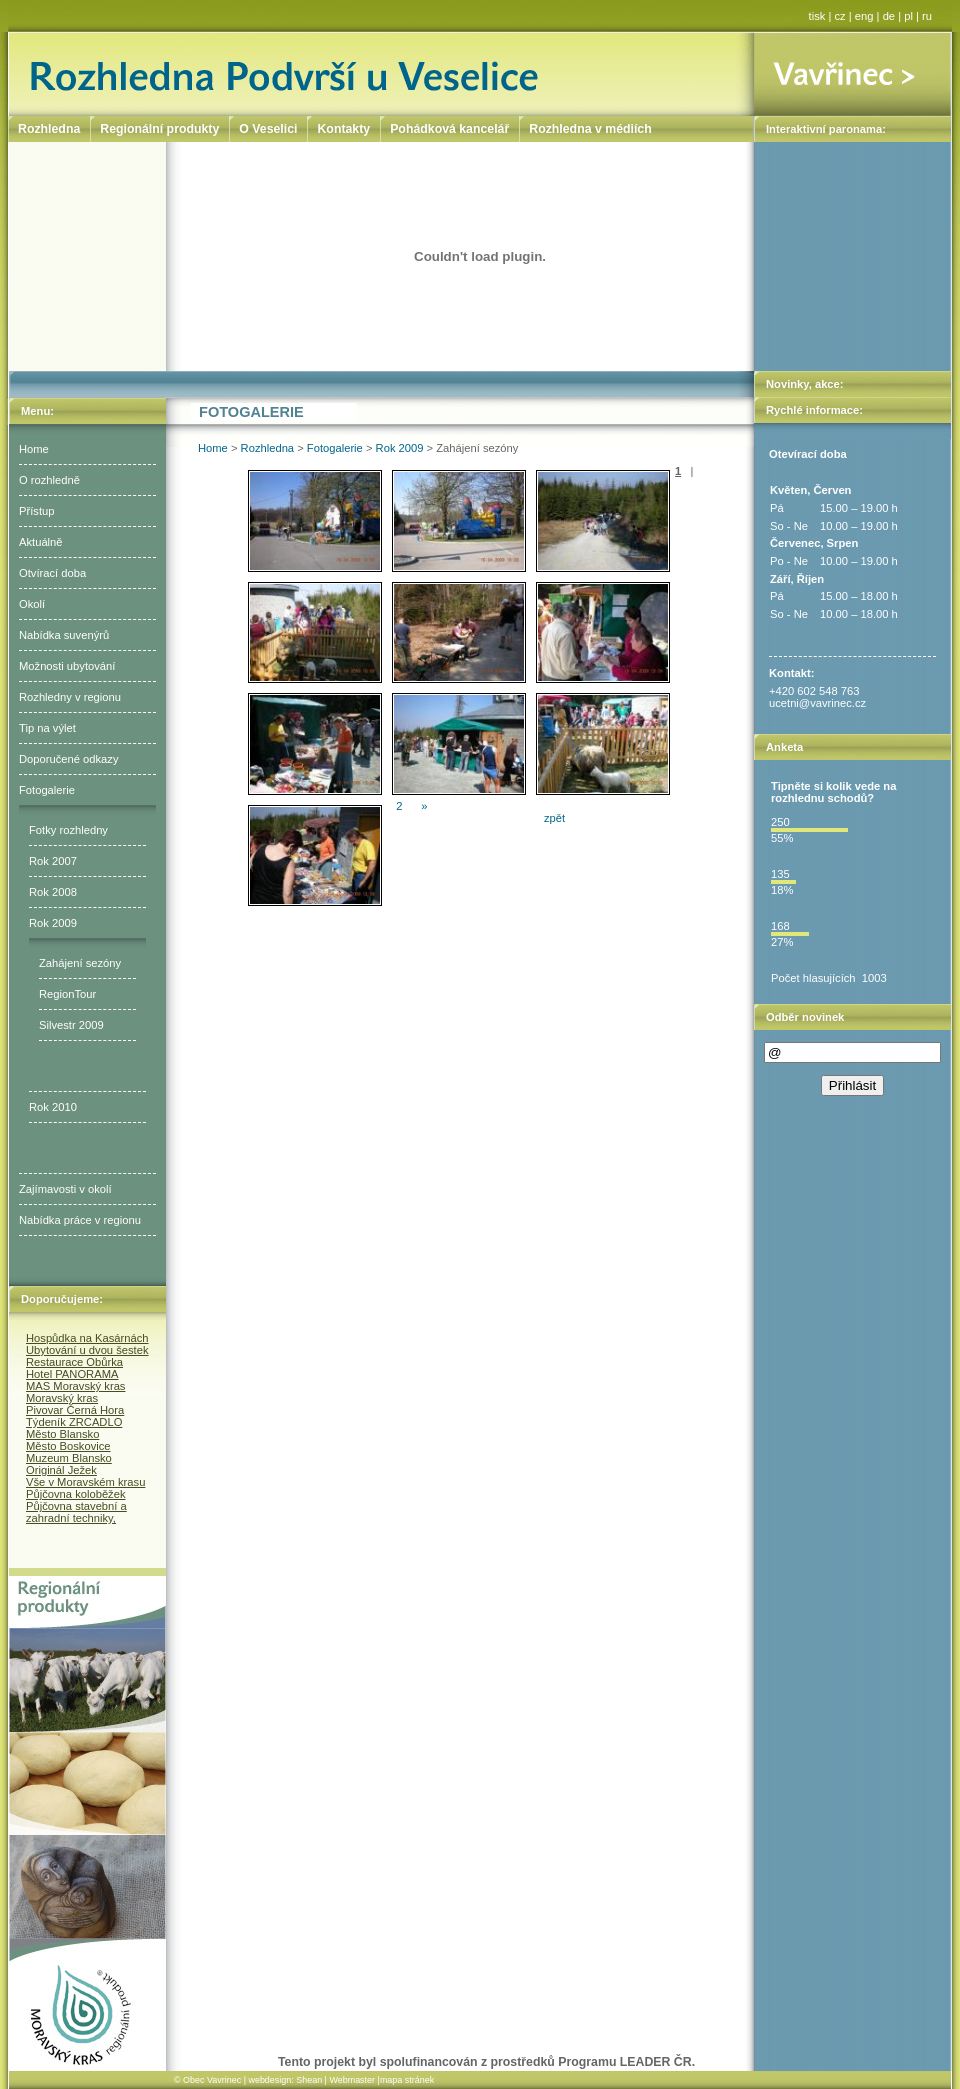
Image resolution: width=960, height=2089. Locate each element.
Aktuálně (41, 542)
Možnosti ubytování (67, 666)
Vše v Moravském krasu (85, 1482)
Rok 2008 (53, 892)
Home (34, 449)
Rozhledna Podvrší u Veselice (381, 74)
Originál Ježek (61, 1470)
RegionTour (67, 994)
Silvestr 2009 (71, 1025)
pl (908, 16)
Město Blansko (62, 1434)
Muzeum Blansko (69, 1458)
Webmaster (352, 2080)
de (889, 16)
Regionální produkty (159, 129)
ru (927, 16)
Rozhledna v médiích (590, 129)
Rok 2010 (53, 1107)
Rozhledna (268, 448)
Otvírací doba (52, 573)
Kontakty (343, 129)
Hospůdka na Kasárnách (87, 1338)
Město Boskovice (68, 1446)
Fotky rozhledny (68, 830)
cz (840, 16)
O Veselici (268, 129)
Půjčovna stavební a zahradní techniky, (76, 1512)
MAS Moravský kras (75, 1386)
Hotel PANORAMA (72, 1374)
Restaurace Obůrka (74, 1362)
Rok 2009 (53, 923)
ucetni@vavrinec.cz (817, 703)
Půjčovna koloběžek (76, 1494)
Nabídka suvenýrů (64, 635)
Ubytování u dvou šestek (87, 1350)
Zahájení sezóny (80, 963)
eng (864, 16)
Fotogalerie (47, 790)
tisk (817, 16)
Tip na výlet (47, 728)
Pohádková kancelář (449, 129)
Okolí (32, 604)
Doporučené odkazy (69, 759)
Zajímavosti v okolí (65, 1189)
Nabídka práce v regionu (80, 1220)
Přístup (36, 511)
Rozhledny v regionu (70, 697)
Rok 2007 (53, 861)
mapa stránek (407, 2080)
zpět (554, 818)
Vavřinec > (852, 74)
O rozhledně (49, 480)
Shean (309, 2080)
